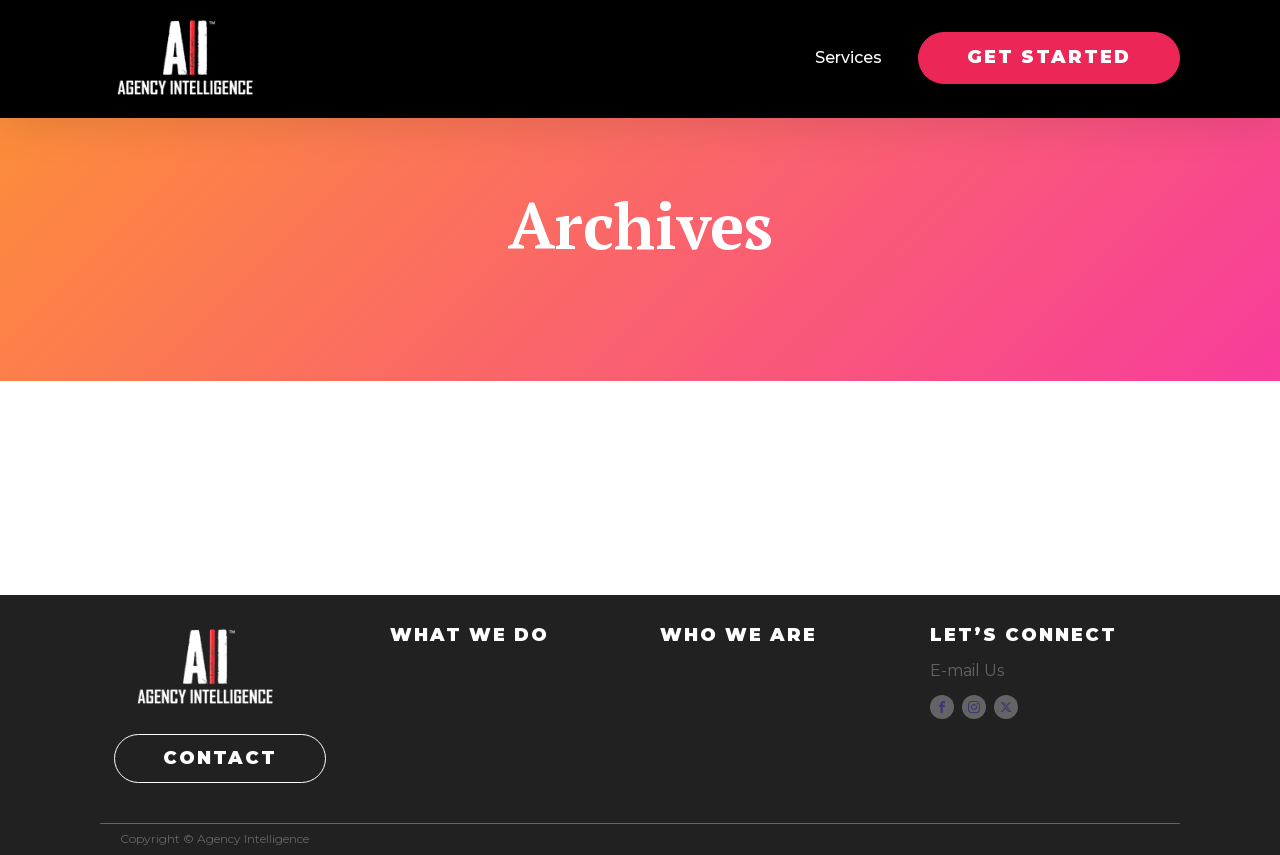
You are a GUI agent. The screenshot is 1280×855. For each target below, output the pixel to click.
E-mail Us (967, 670)
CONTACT (220, 758)
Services (848, 57)
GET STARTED (1049, 57)
